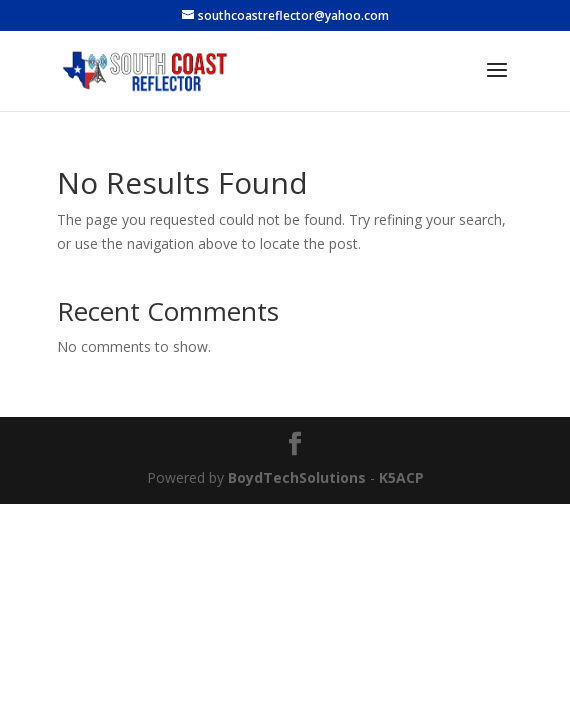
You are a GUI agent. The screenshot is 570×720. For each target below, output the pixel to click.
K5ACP (401, 477)
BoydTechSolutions (297, 477)
